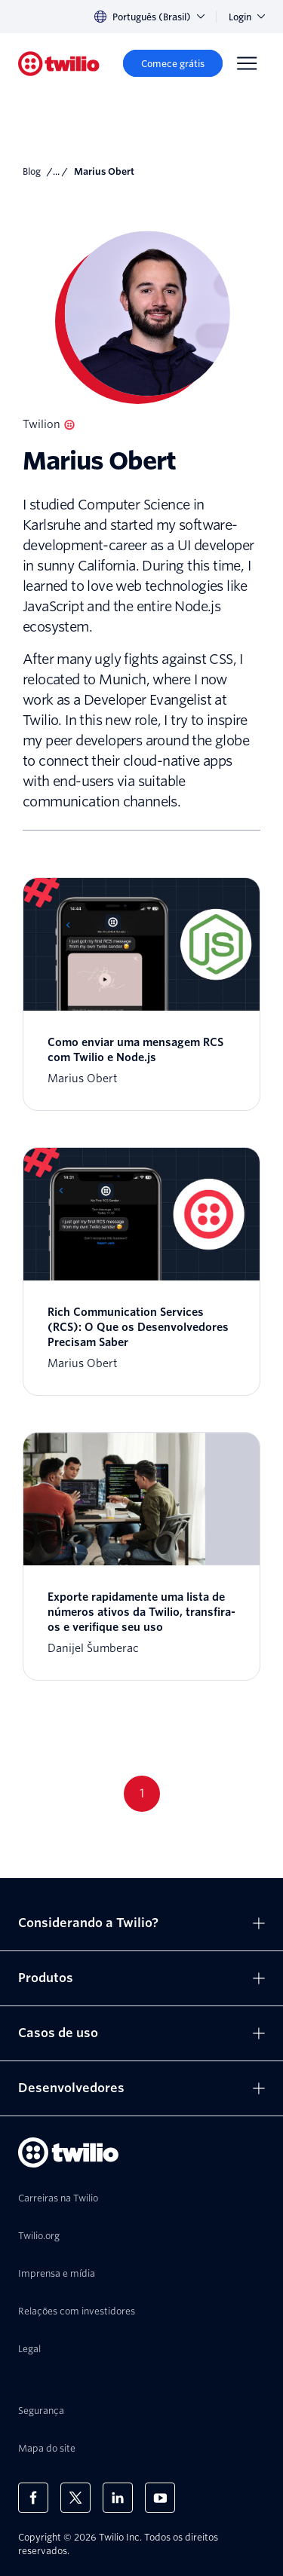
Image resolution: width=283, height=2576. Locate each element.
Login (247, 17)
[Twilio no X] (75, 2498)
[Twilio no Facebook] (33, 2498)
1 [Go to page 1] (142, 1793)
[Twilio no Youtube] (160, 2498)
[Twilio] (59, 63)
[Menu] (247, 63)
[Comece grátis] (173, 63)
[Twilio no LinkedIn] (118, 2498)
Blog (32, 171)
